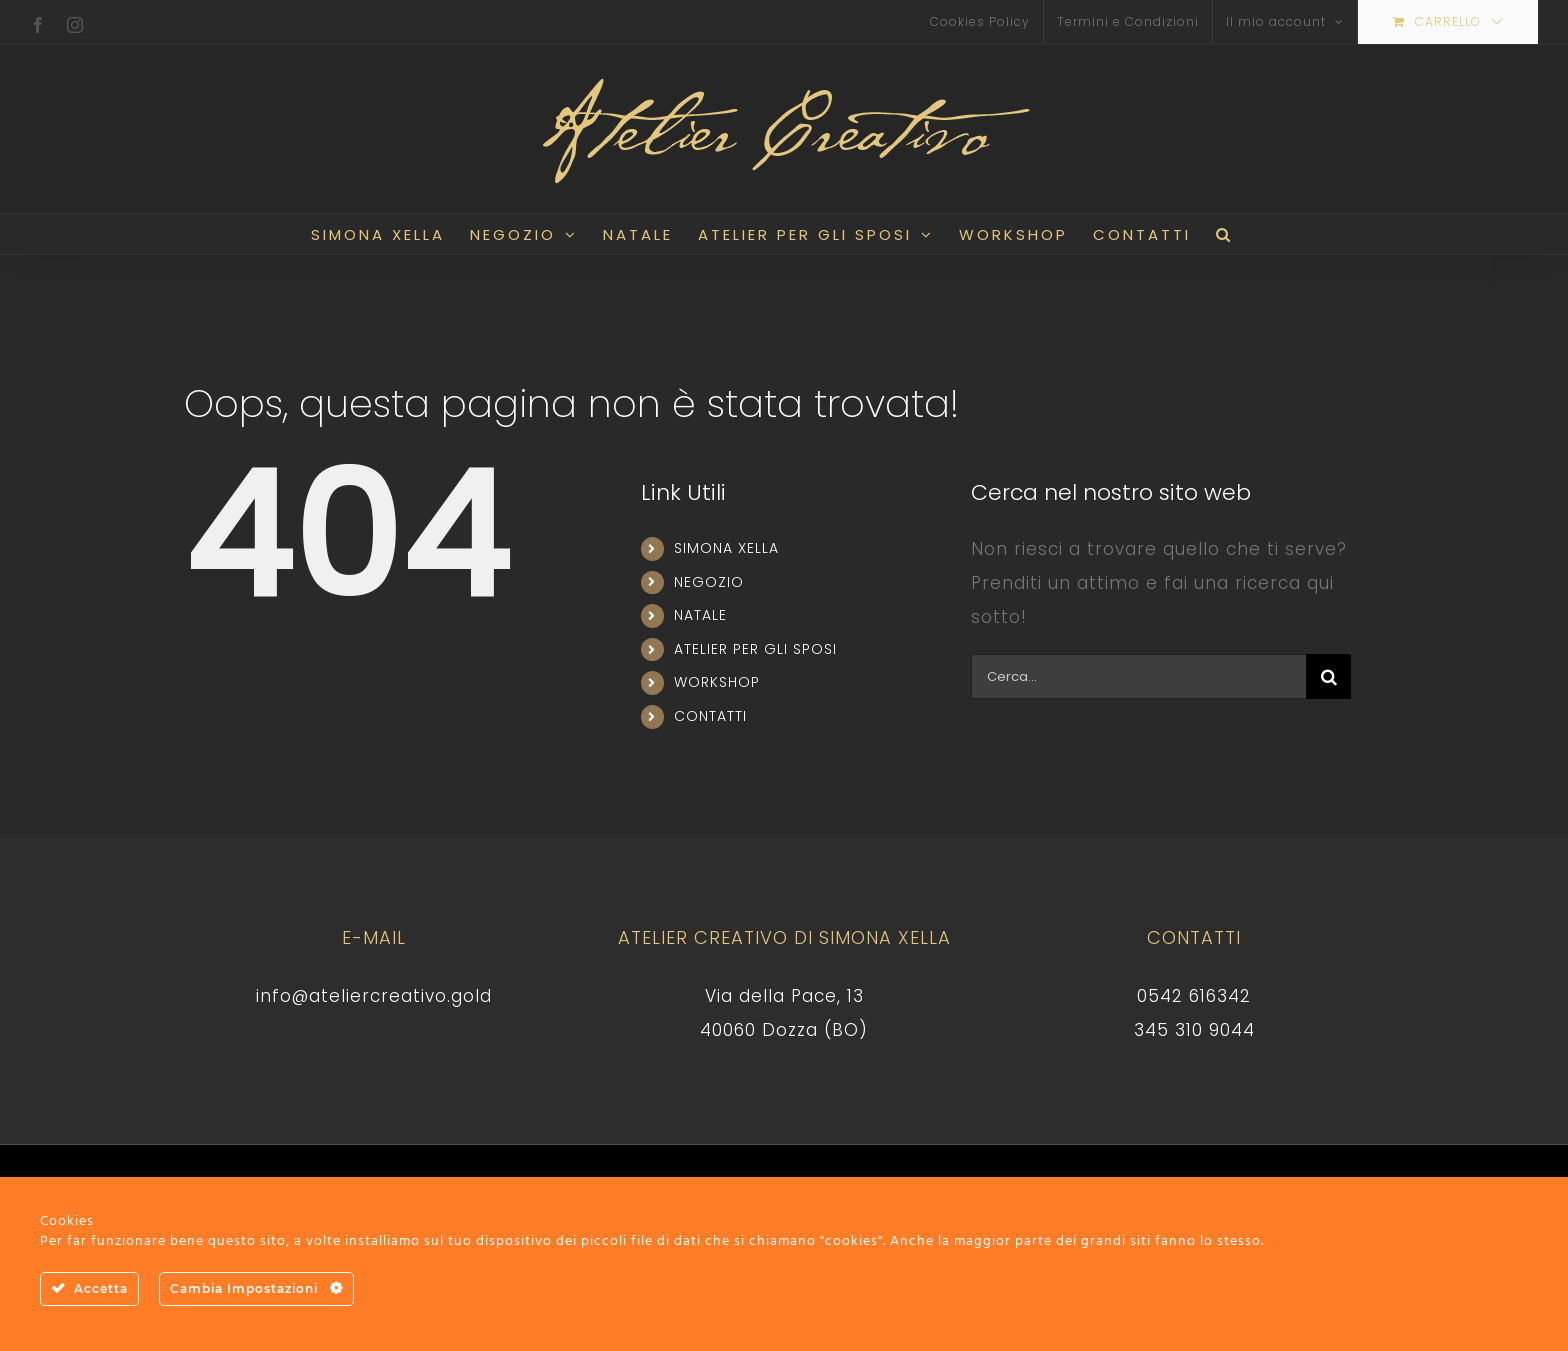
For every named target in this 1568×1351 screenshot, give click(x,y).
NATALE (700, 615)
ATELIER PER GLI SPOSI (755, 649)
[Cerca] (1328, 676)
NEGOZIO (709, 582)
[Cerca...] (1138, 676)
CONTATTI (710, 716)
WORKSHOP (717, 682)
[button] (1224, 234)
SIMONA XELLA (726, 548)
